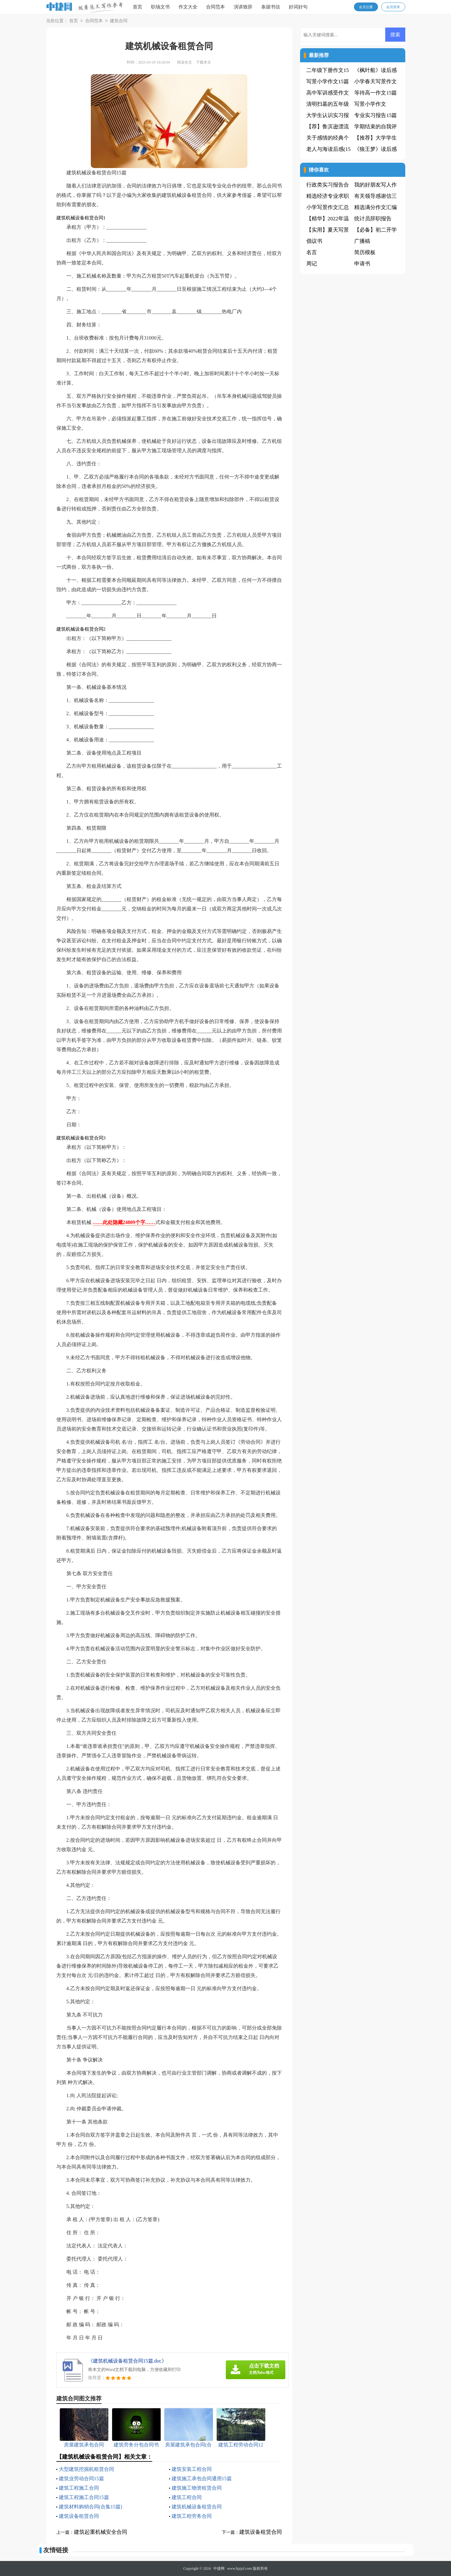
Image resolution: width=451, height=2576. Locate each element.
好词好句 (298, 6)
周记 (311, 264)
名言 (311, 252)
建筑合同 (118, 21)
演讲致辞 (243, 6)
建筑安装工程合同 (192, 2469)
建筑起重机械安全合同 (100, 2532)
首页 (137, 6)
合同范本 (215, 6)
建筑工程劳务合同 (192, 2516)
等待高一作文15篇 (375, 93)
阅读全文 (184, 62)
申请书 (362, 264)
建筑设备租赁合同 (79, 2516)
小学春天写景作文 (375, 82)
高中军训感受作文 (327, 93)
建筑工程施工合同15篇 (84, 2497)
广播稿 (362, 241)
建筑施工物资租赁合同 (197, 2488)
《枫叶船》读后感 (375, 70)
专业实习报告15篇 (375, 115)
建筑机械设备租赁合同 (197, 2506)
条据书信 (270, 6)
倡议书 (314, 241)
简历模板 (365, 252)
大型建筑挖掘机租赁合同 (86, 2469)
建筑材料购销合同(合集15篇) (90, 2506)
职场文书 (160, 6)
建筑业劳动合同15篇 (81, 2478)
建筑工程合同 (187, 2497)
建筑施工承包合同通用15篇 (202, 2478)
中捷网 (219, 2568)
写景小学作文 (370, 104)
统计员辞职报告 (372, 219)
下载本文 (203, 62)
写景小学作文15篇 (327, 82)
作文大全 (188, 6)
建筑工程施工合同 (79, 2488)
